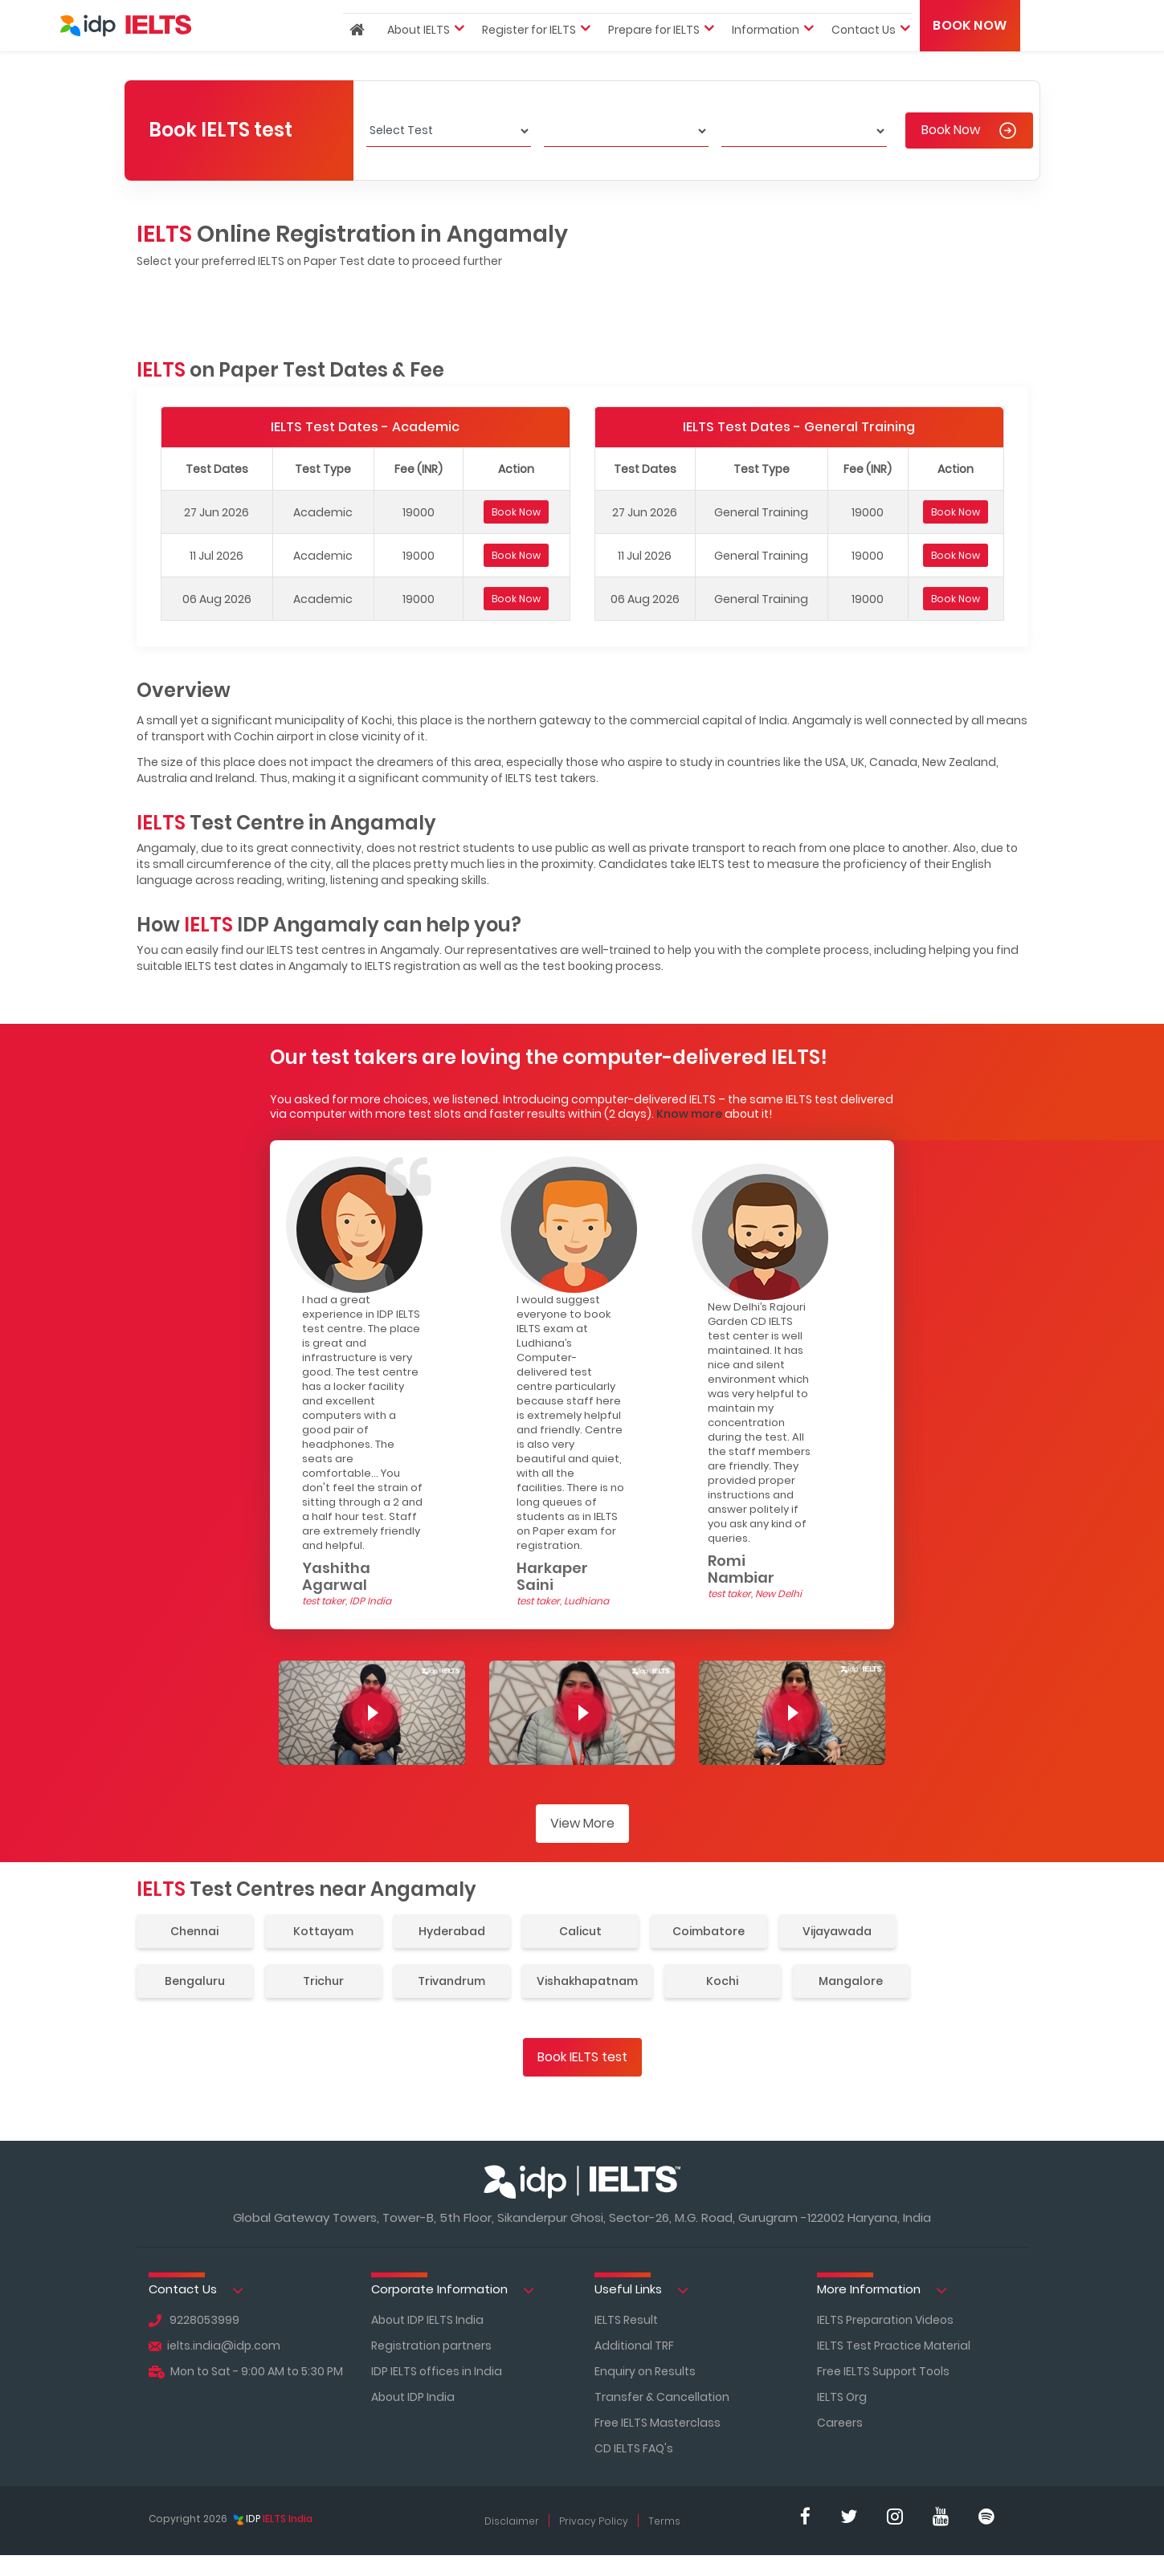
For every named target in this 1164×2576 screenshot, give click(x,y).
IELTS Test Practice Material (893, 2346)
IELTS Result (626, 2320)
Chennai (194, 1931)
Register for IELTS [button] (529, 58)
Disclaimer (511, 2521)
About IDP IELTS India (427, 2320)
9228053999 (194, 2320)
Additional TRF (634, 2346)
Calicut (580, 1931)
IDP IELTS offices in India (436, 2371)
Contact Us (196, 2289)
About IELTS (418, 58)
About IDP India (413, 2397)
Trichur (323, 1981)
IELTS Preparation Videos (885, 2320)
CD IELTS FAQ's (633, 2448)
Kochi (722, 1981)
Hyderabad (452, 1931)
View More (582, 1823)
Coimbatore (708, 1931)
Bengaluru (195, 1981)
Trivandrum (451, 1981)
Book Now (970, 53)
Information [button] (765, 58)
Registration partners (431, 2346)
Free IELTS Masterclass (657, 2423)
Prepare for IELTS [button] (654, 58)
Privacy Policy (593, 2521)
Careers (840, 2423)
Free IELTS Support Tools (883, 2371)
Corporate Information (452, 2289)
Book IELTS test (582, 2057)
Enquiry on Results (645, 2371)
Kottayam (323, 1931)
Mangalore (851, 1981)
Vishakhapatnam (587, 1981)
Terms (664, 2521)
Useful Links (641, 2289)
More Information (882, 2289)
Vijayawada (837, 1931)
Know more (689, 1114)
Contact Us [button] (863, 58)
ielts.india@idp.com (214, 2346)
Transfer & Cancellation (661, 2397)
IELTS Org (842, 2397)
